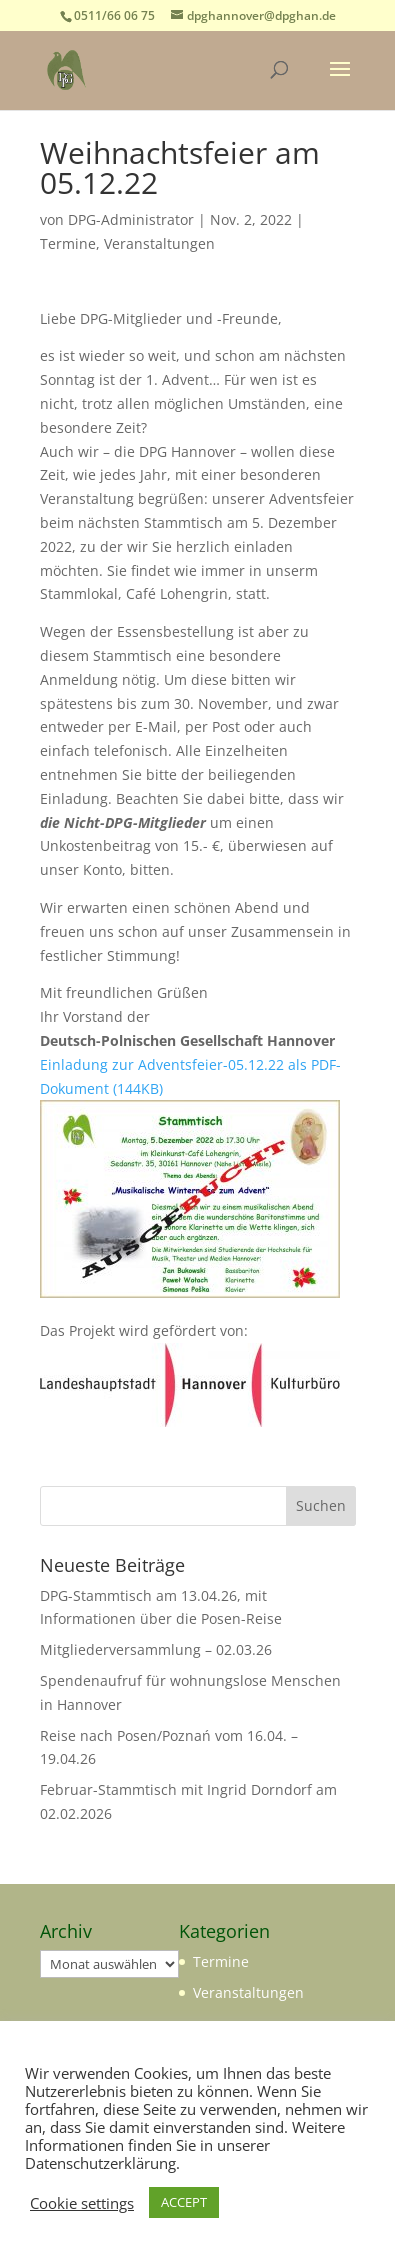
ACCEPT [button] (184, 2202)
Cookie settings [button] (82, 2203)
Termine (68, 243)
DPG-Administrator (131, 219)
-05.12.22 (253, 1064)
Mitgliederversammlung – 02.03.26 (156, 1649)
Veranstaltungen (159, 243)
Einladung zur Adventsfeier (131, 1064)
